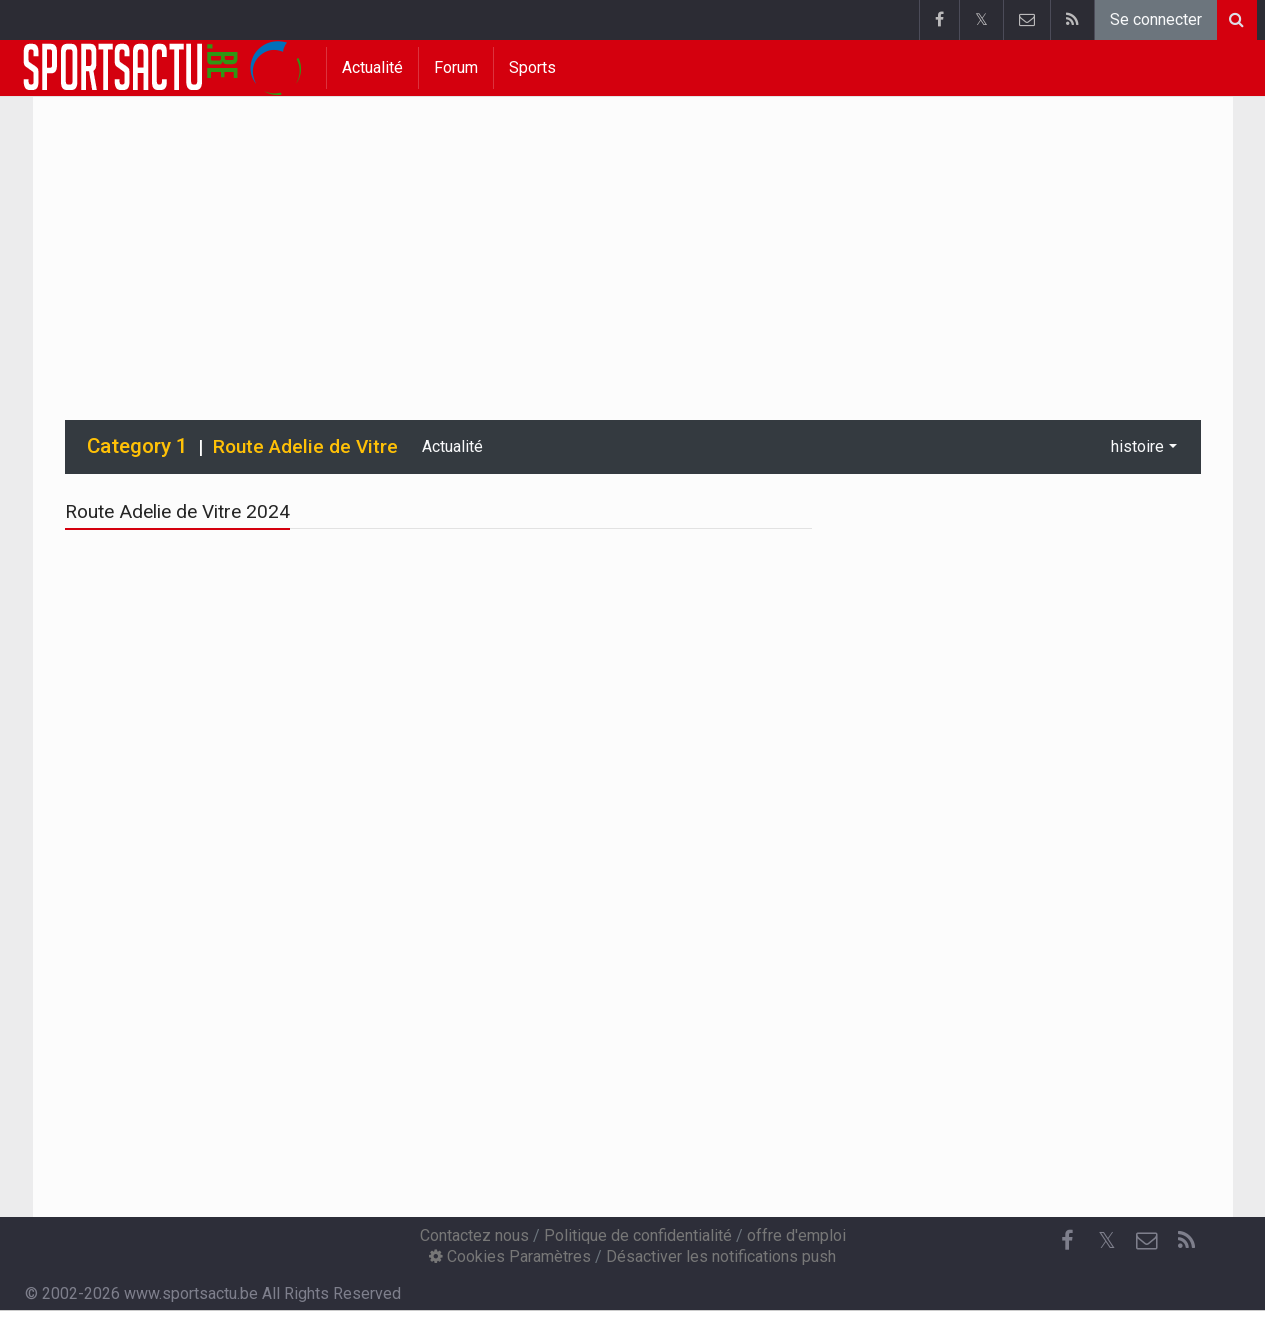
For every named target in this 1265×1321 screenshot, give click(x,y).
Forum (456, 67)
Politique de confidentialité (638, 1235)
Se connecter (1156, 19)
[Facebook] (1067, 1241)
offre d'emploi (796, 1235)
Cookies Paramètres (510, 1256)
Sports (532, 67)
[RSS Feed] (1187, 1241)
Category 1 (137, 446)
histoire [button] (1137, 446)
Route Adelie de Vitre (305, 446)
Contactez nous (474, 1235)
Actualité (372, 67)
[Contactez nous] (1147, 1241)
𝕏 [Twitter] (1107, 1240)
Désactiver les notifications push (721, 1256)
